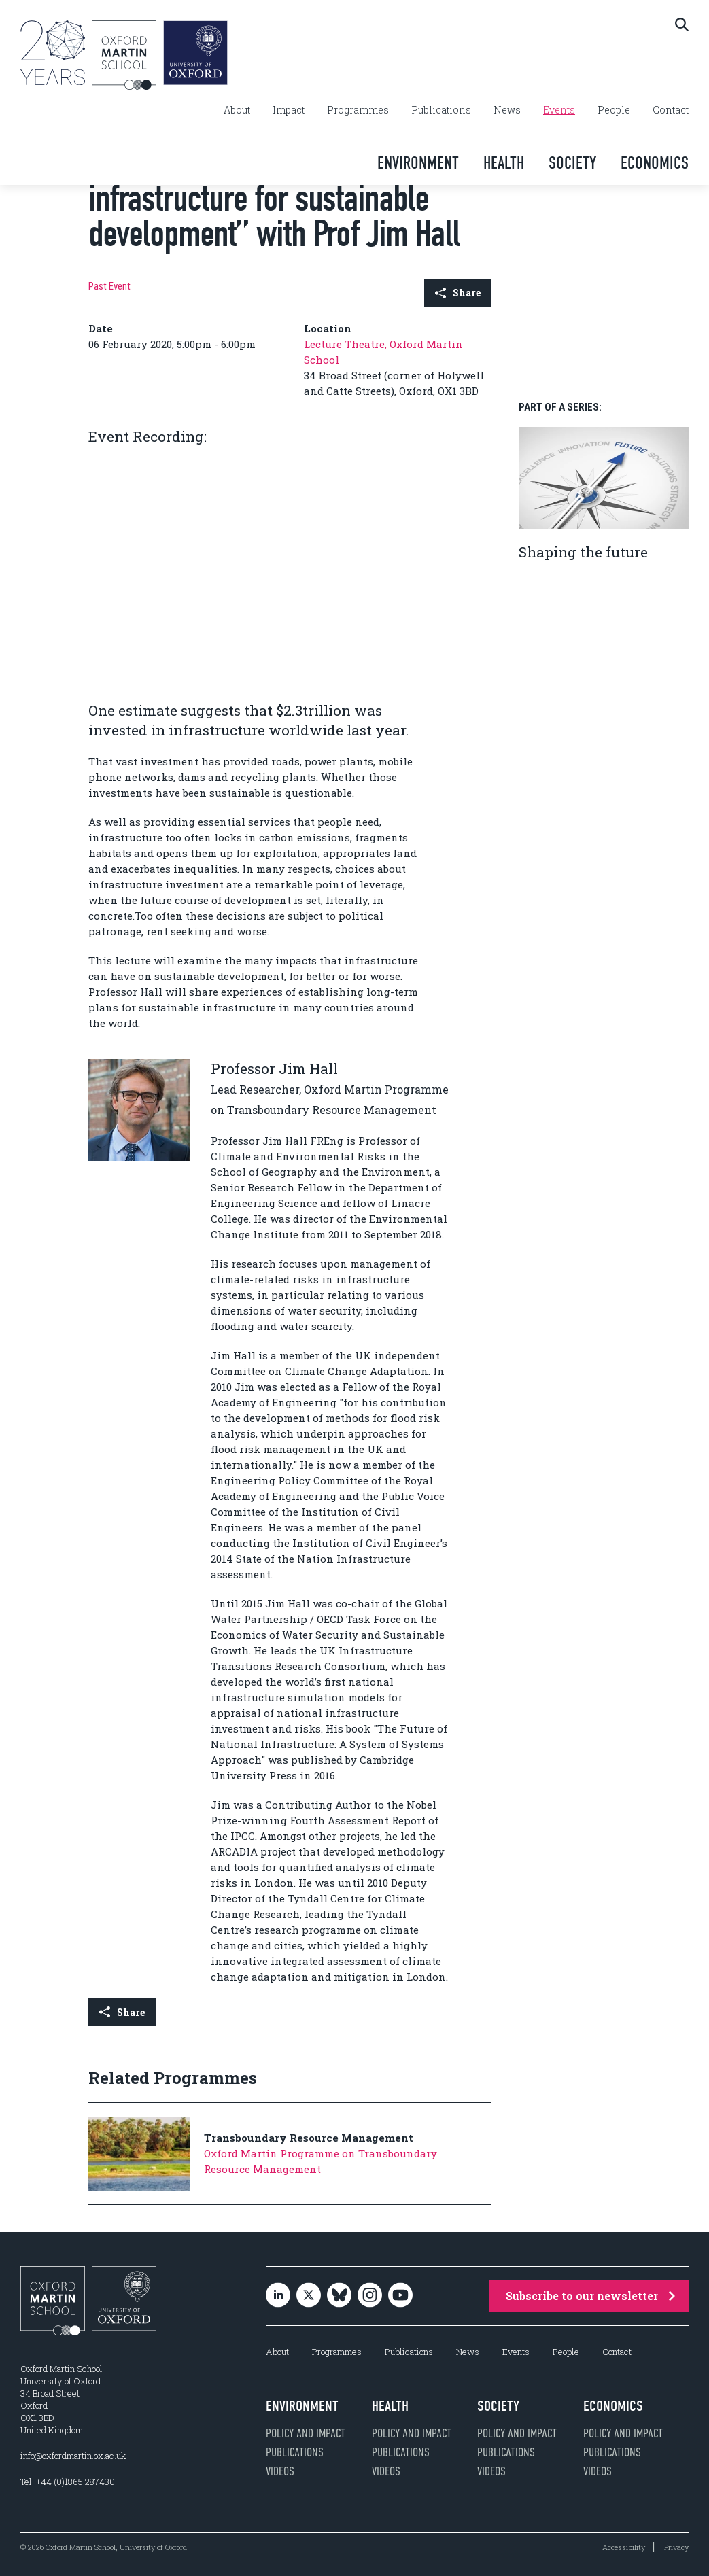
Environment (418, 163)
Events (559, 110)
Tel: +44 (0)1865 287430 (67, 2481)
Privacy (676, 2547)
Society (572, 163)
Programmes (358, 110)
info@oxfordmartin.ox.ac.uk (73, 2456)
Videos (280, 2471)
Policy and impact (305, 2433)
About (237, 110)
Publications (441, 110)
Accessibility (623, 2547)
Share (458, 292)
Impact (289, 110)
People (614, 110)
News (507, 110)
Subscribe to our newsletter (590, 2295)
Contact (671, 110)
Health (503, 163)
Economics (655, 163)
